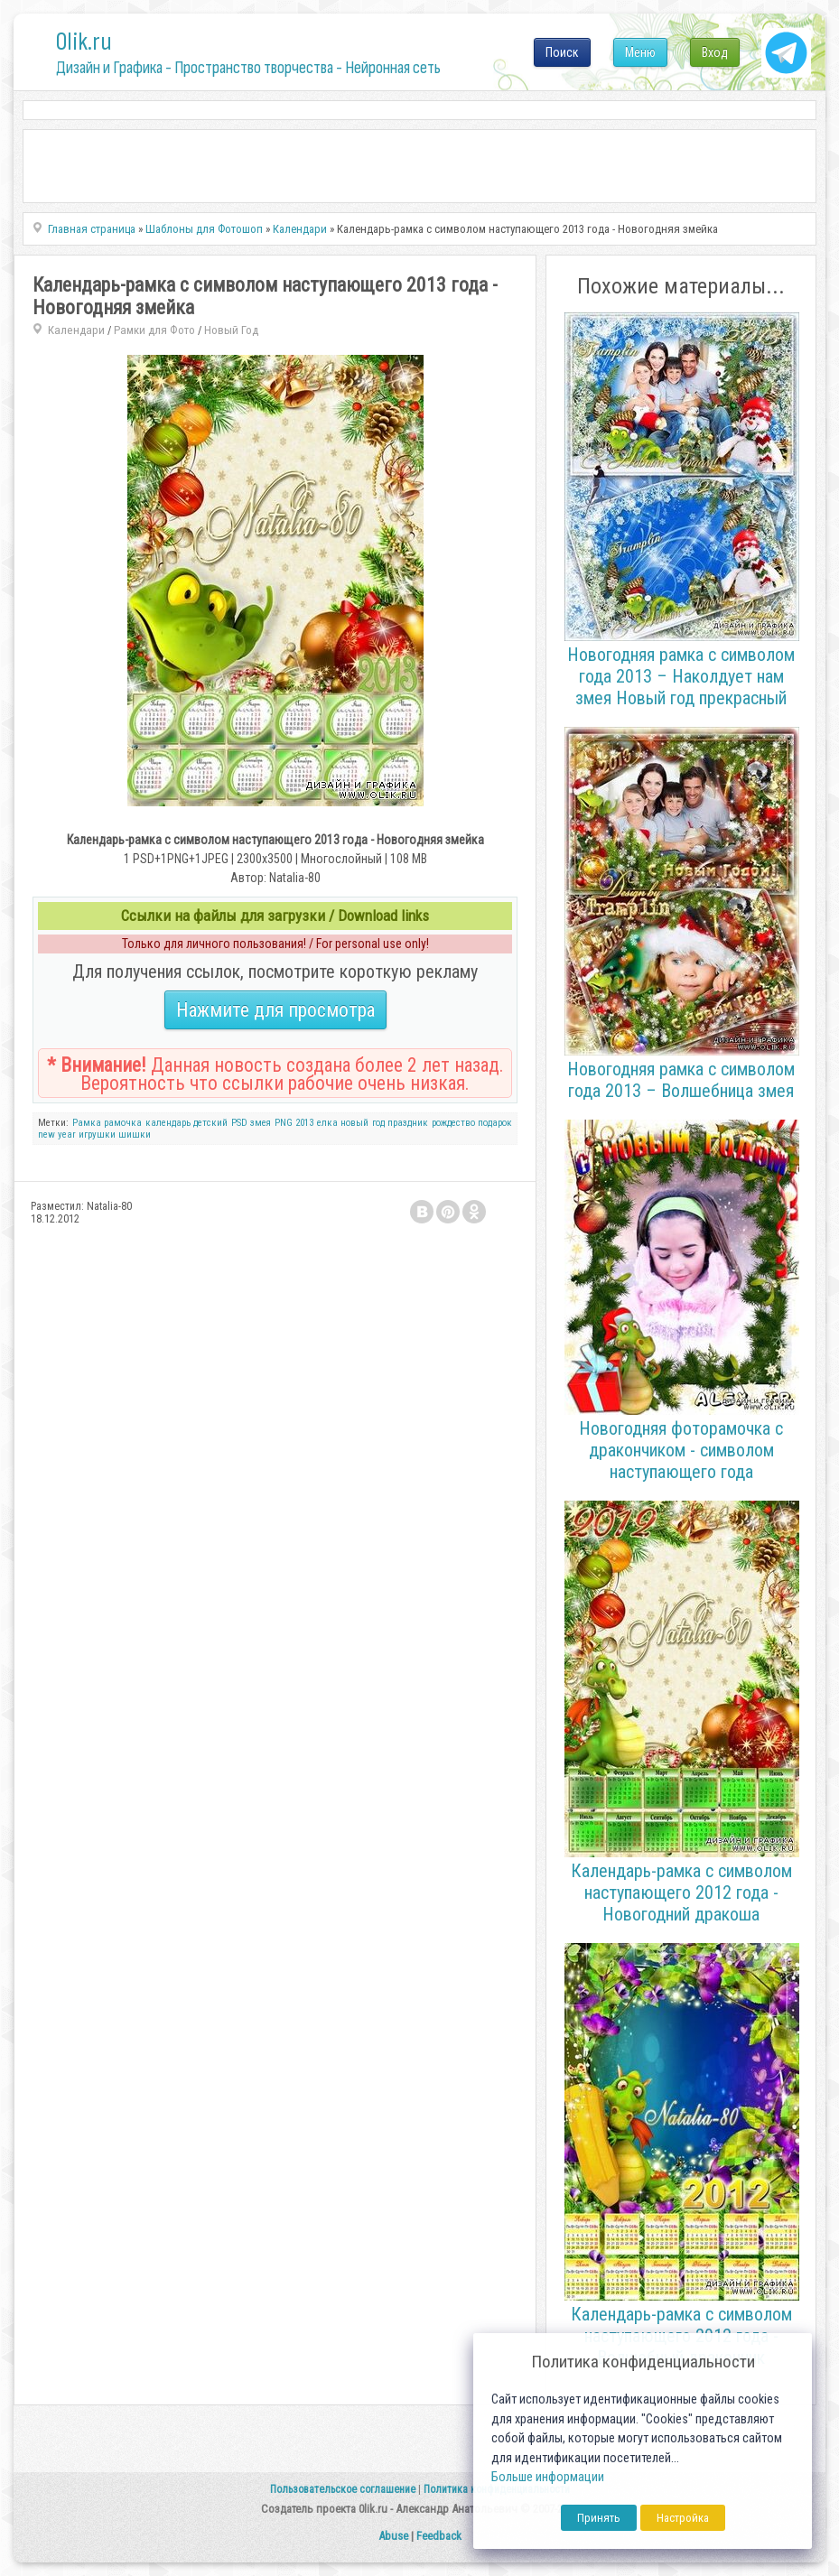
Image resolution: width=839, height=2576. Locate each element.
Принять (598, 2518)
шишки (134, 1134)
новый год (362, 1123)
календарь (168, 1123)
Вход (715, 52)
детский (210, 1123)
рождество (453, 1123)
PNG (284, 1123)
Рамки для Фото (154, 330)
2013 (304, 1123)
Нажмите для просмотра (275, 1010)
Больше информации (547, 2477)
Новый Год (231, 330)
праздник (407, 1123)
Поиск (562, 52)
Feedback (438, 2536)
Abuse (393, 2536)
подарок (495, 1123)
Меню (640, 52)
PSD (239, 1123)
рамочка (123, 1123)
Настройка (683, 2518)
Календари (76, 330)
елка (327, 1123)
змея (260, 1123)
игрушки (97, 1134)
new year (57, 1134)
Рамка (86, 1123)
